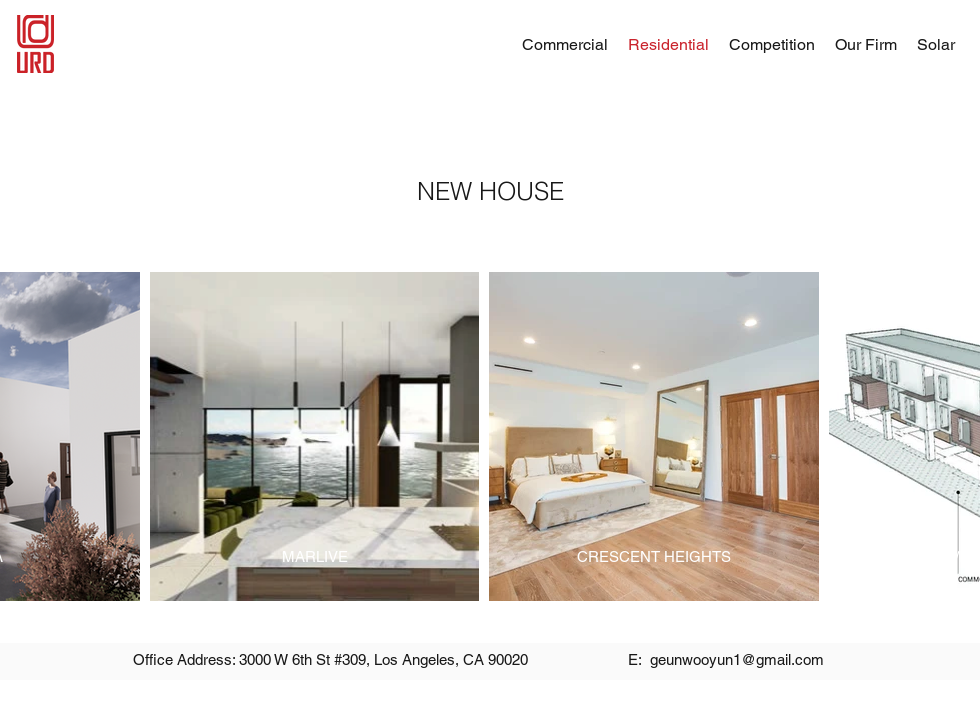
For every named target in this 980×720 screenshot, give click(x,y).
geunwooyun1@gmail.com (737, 659)
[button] (866, 44)
